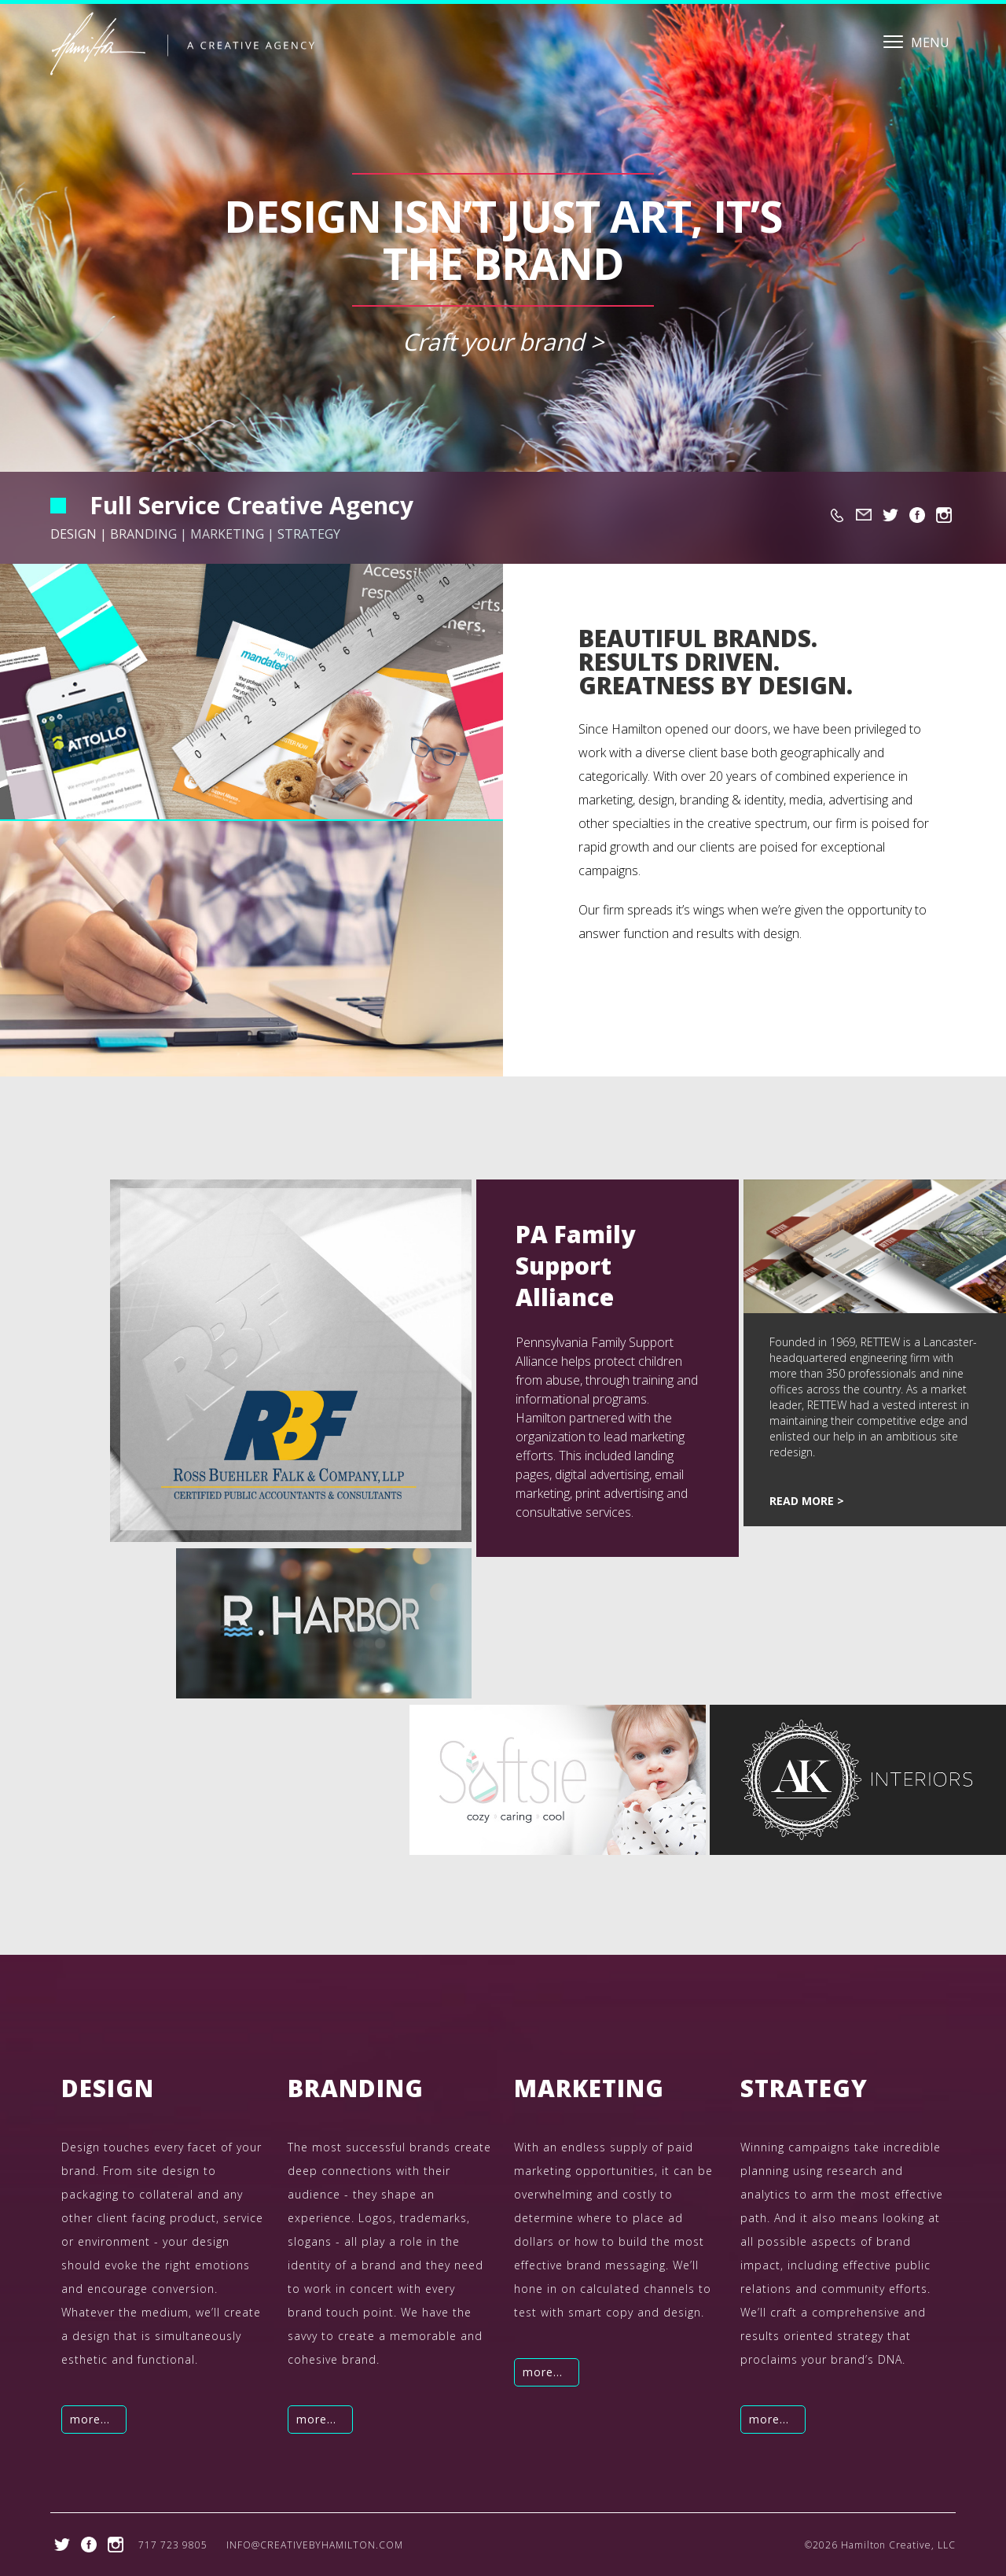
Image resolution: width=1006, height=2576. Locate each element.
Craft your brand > (503, 342)
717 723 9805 (837, 515)
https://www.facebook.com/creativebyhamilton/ (917, 515)
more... (90, 2419)
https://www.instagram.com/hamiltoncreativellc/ (944, 515)
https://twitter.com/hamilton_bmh (890, 515)
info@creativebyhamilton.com (864, 515)
